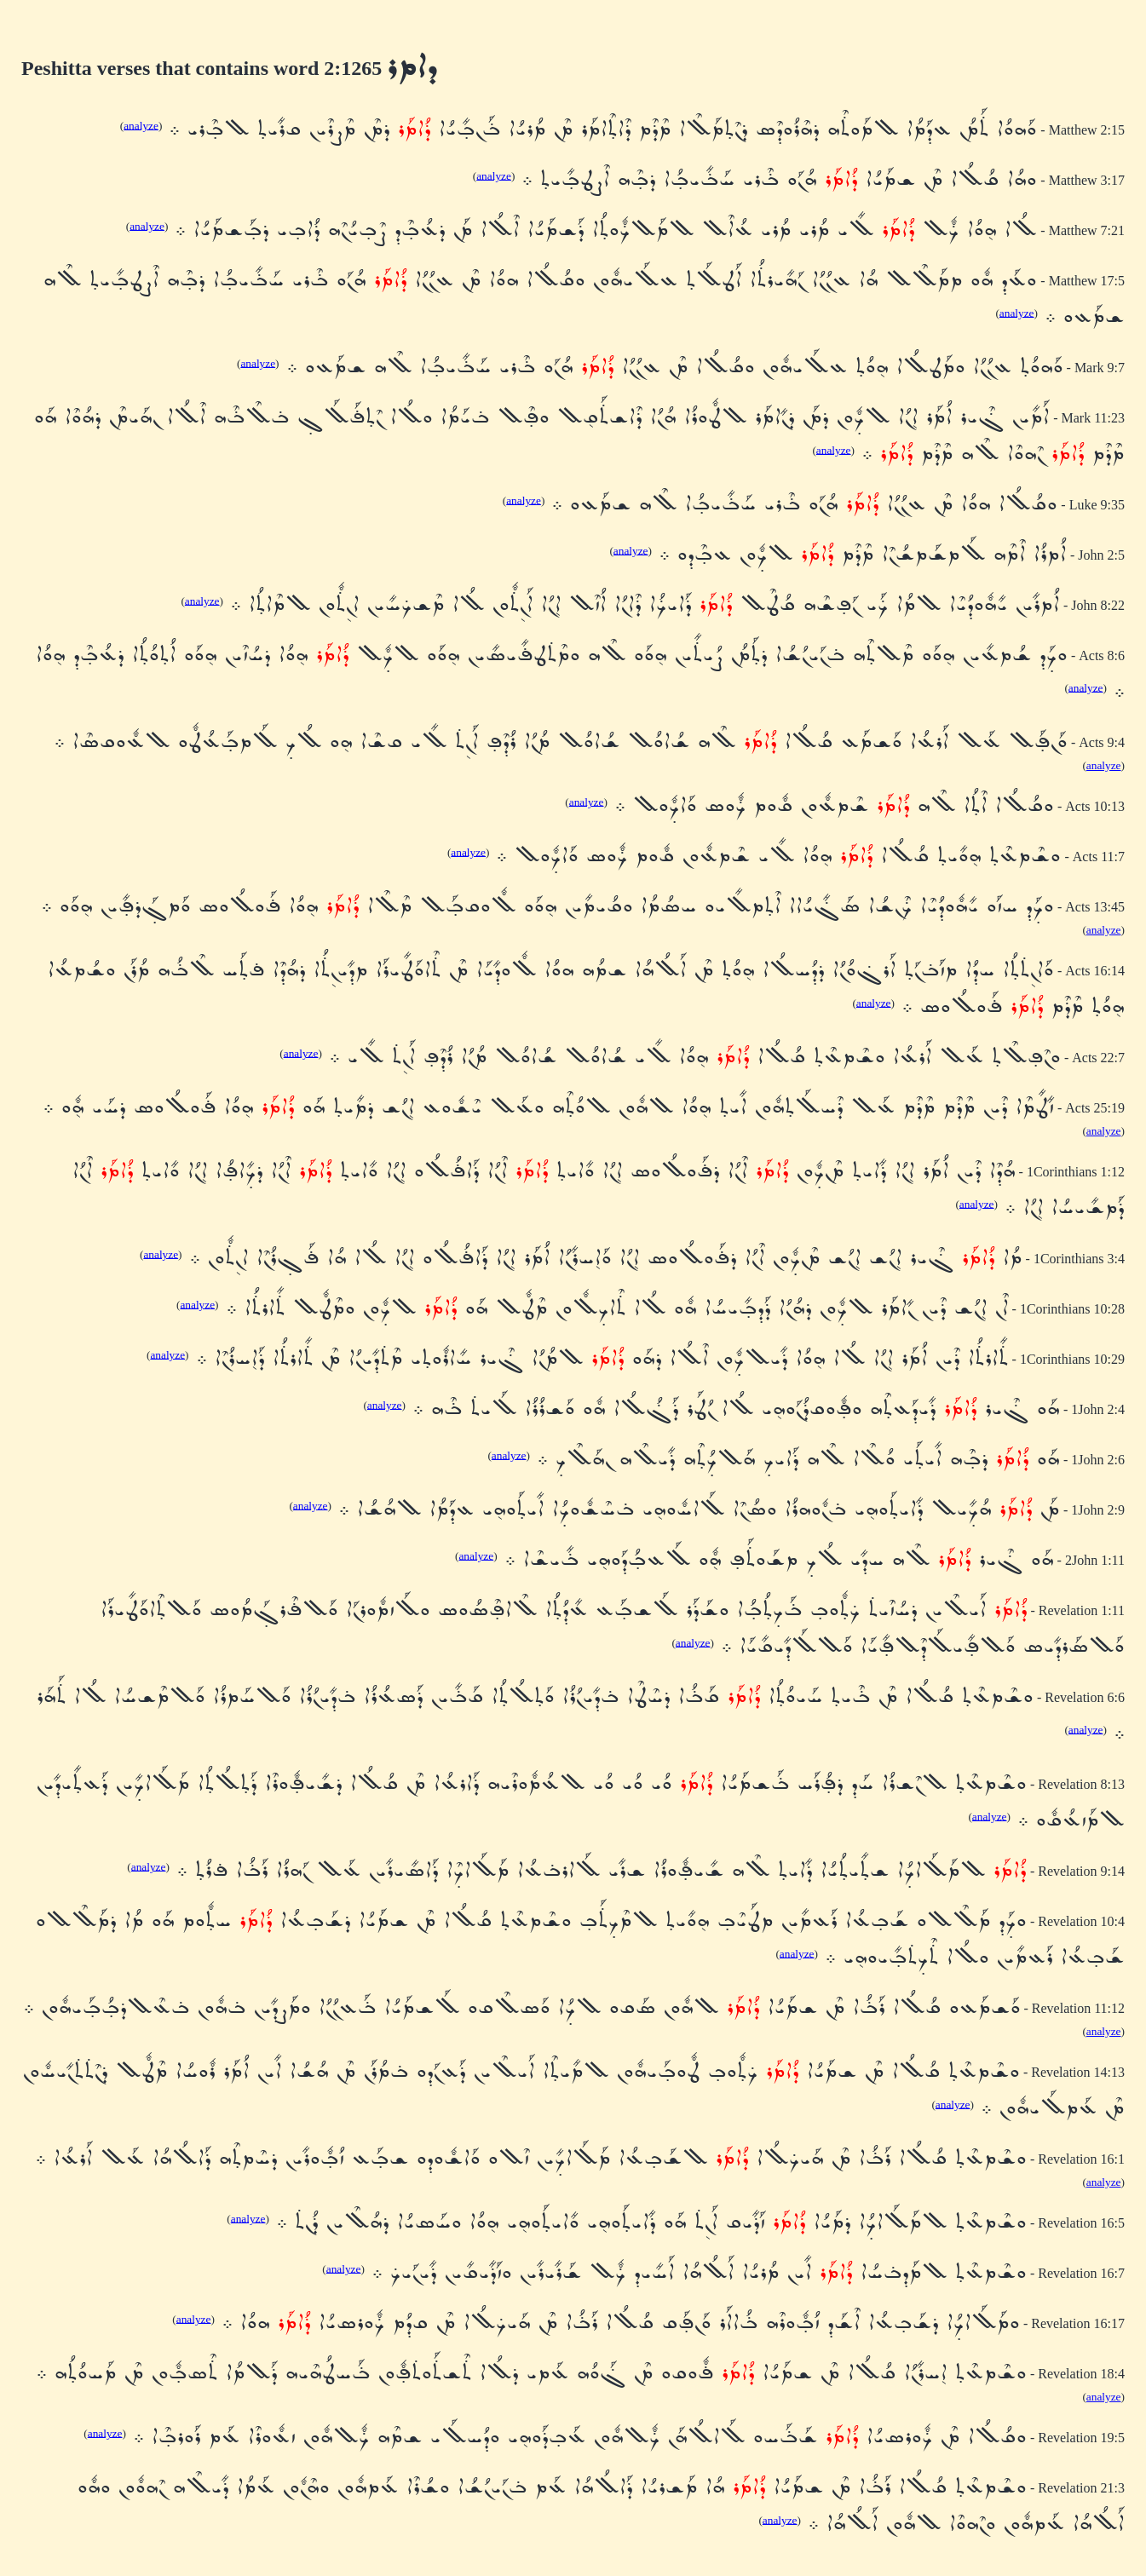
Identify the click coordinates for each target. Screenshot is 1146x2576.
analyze (141, 124)
